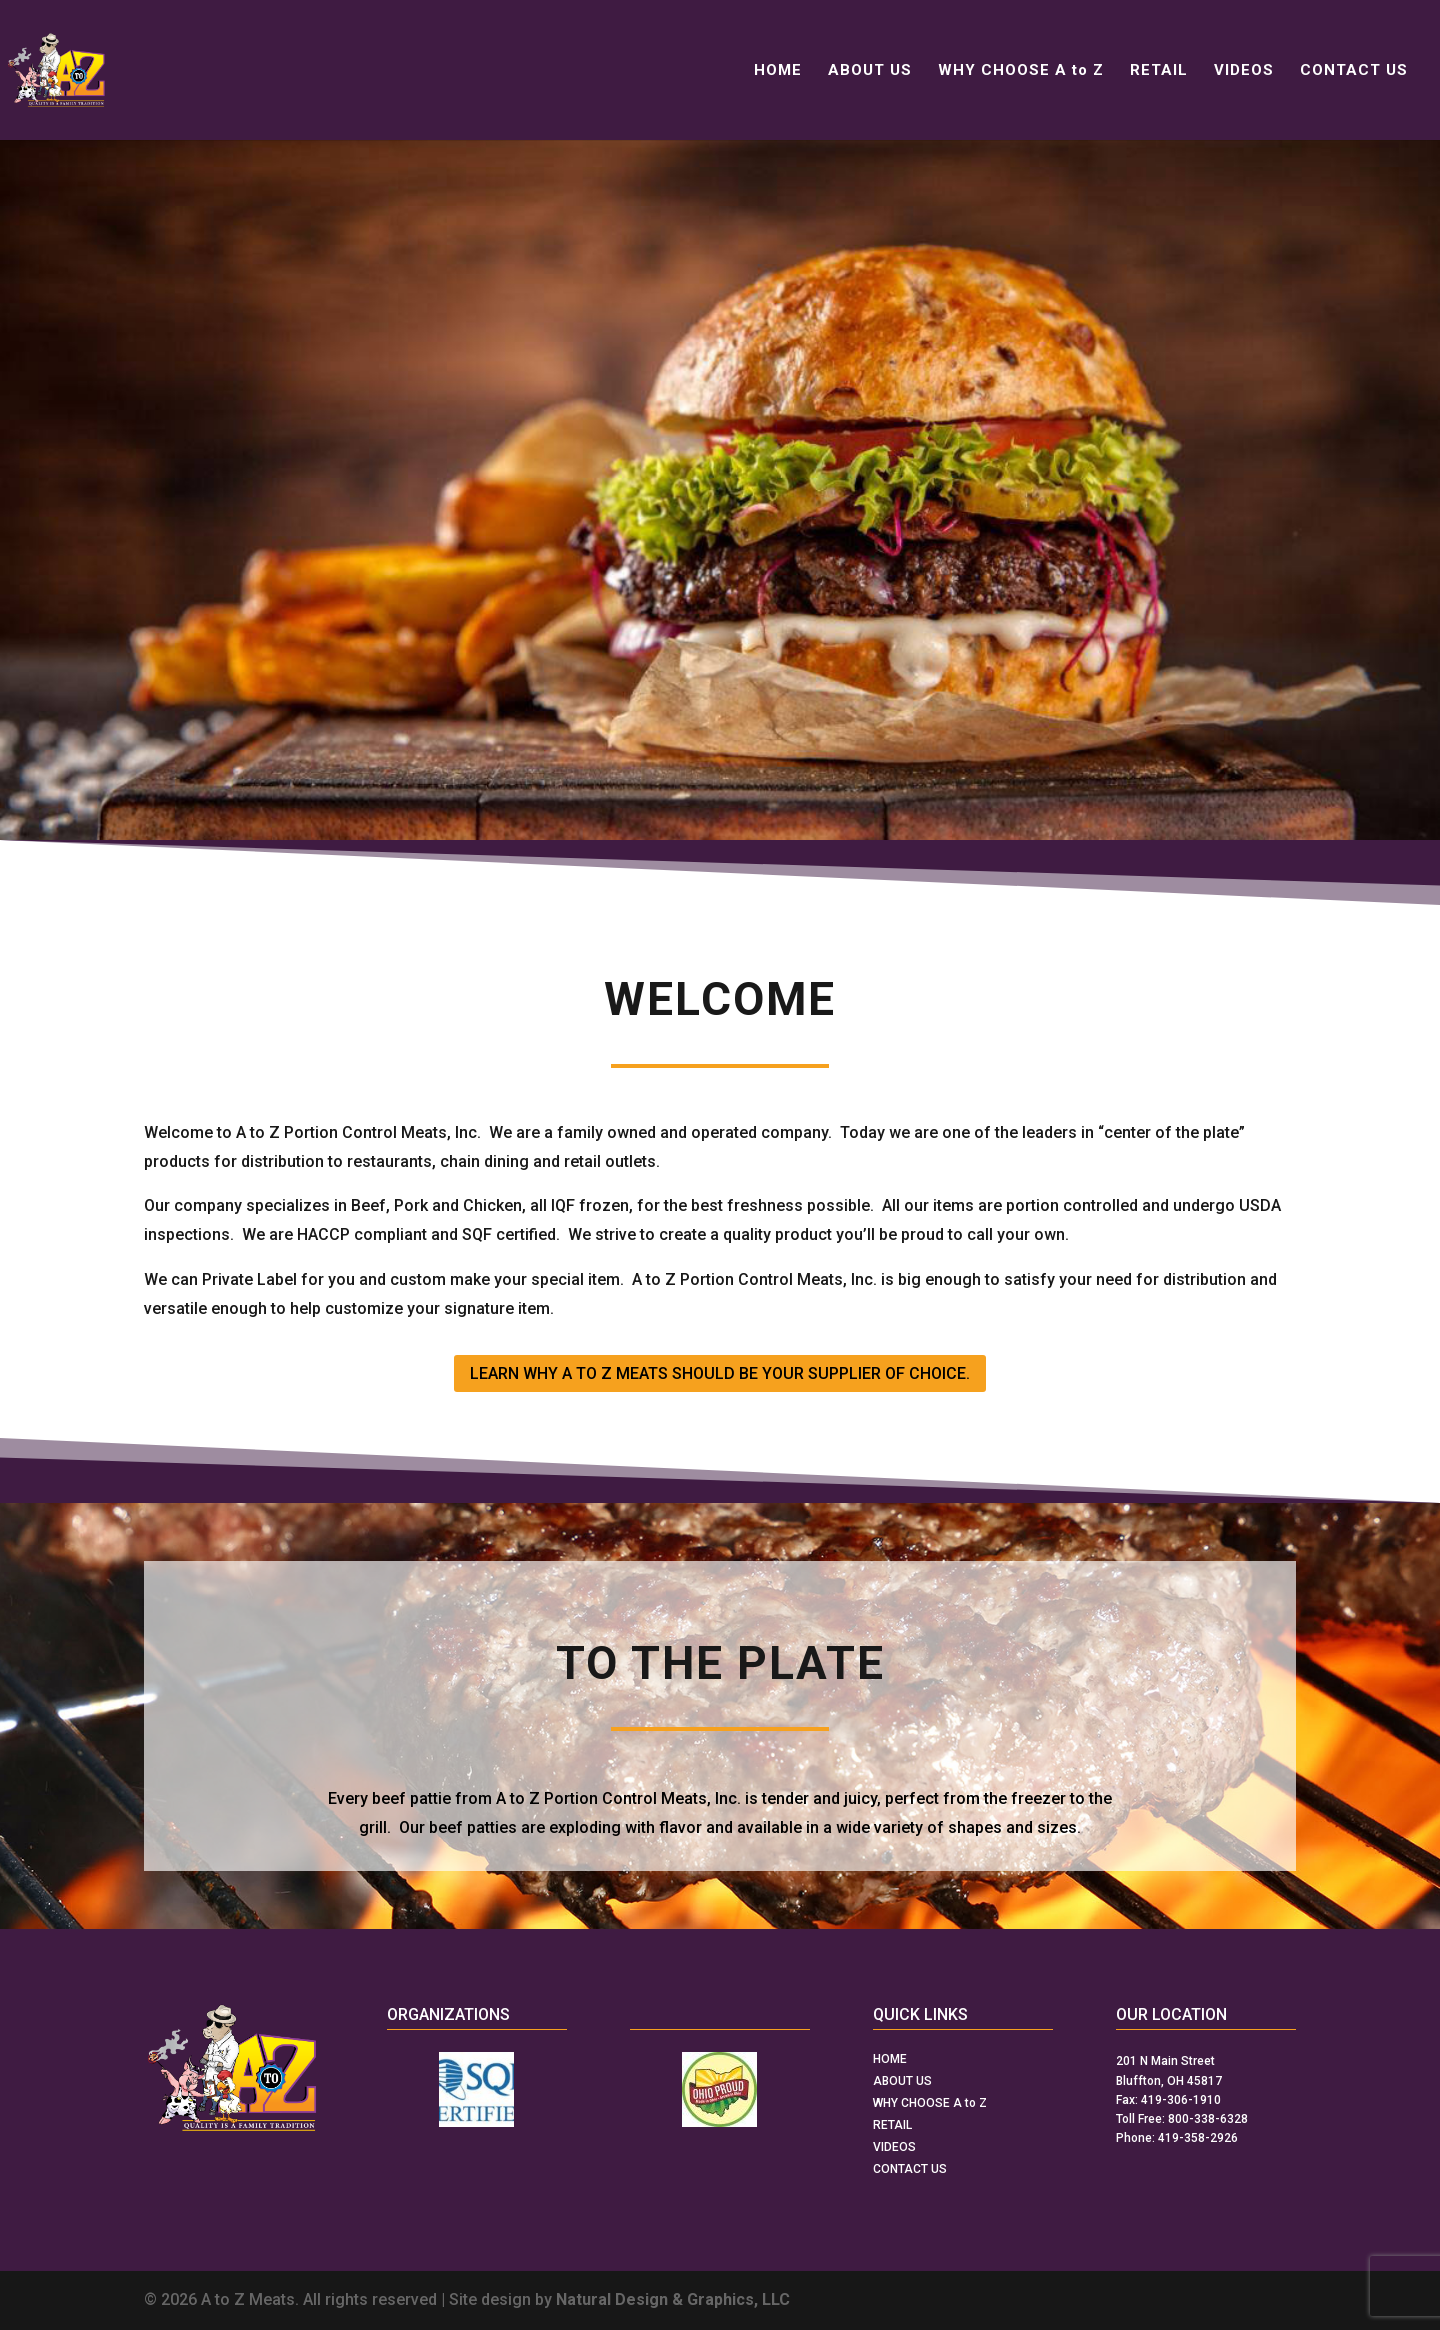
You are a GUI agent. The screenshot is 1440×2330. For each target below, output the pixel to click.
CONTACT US (1354, 71)
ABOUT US (870, 71)
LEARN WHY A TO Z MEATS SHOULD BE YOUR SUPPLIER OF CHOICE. (720, 1373)
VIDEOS (1244, 71)
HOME (778, 71)
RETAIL (1159, 71)
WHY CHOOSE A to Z (1021, 71)
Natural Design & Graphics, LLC (673, 2299)
